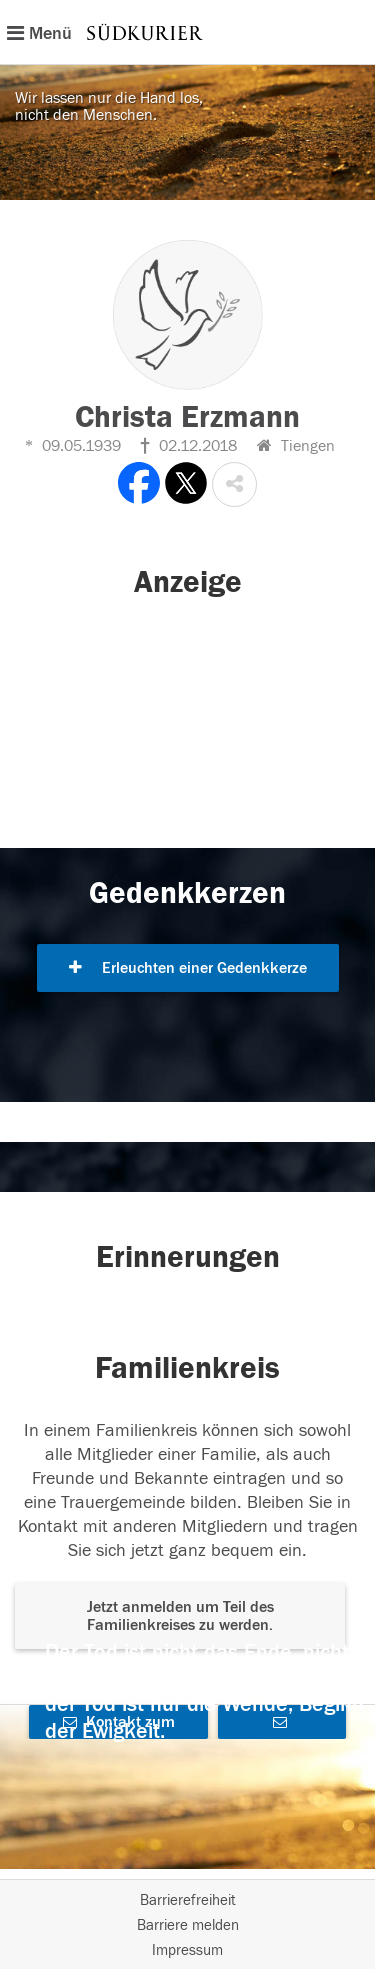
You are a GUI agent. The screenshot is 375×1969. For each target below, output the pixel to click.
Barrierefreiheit (188, 1900)
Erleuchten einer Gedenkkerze (188, 968)
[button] (234, 484)
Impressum (187, 1950)
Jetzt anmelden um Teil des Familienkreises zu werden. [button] (180, 1616)
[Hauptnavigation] (187, 32)
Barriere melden (188, 1925)
